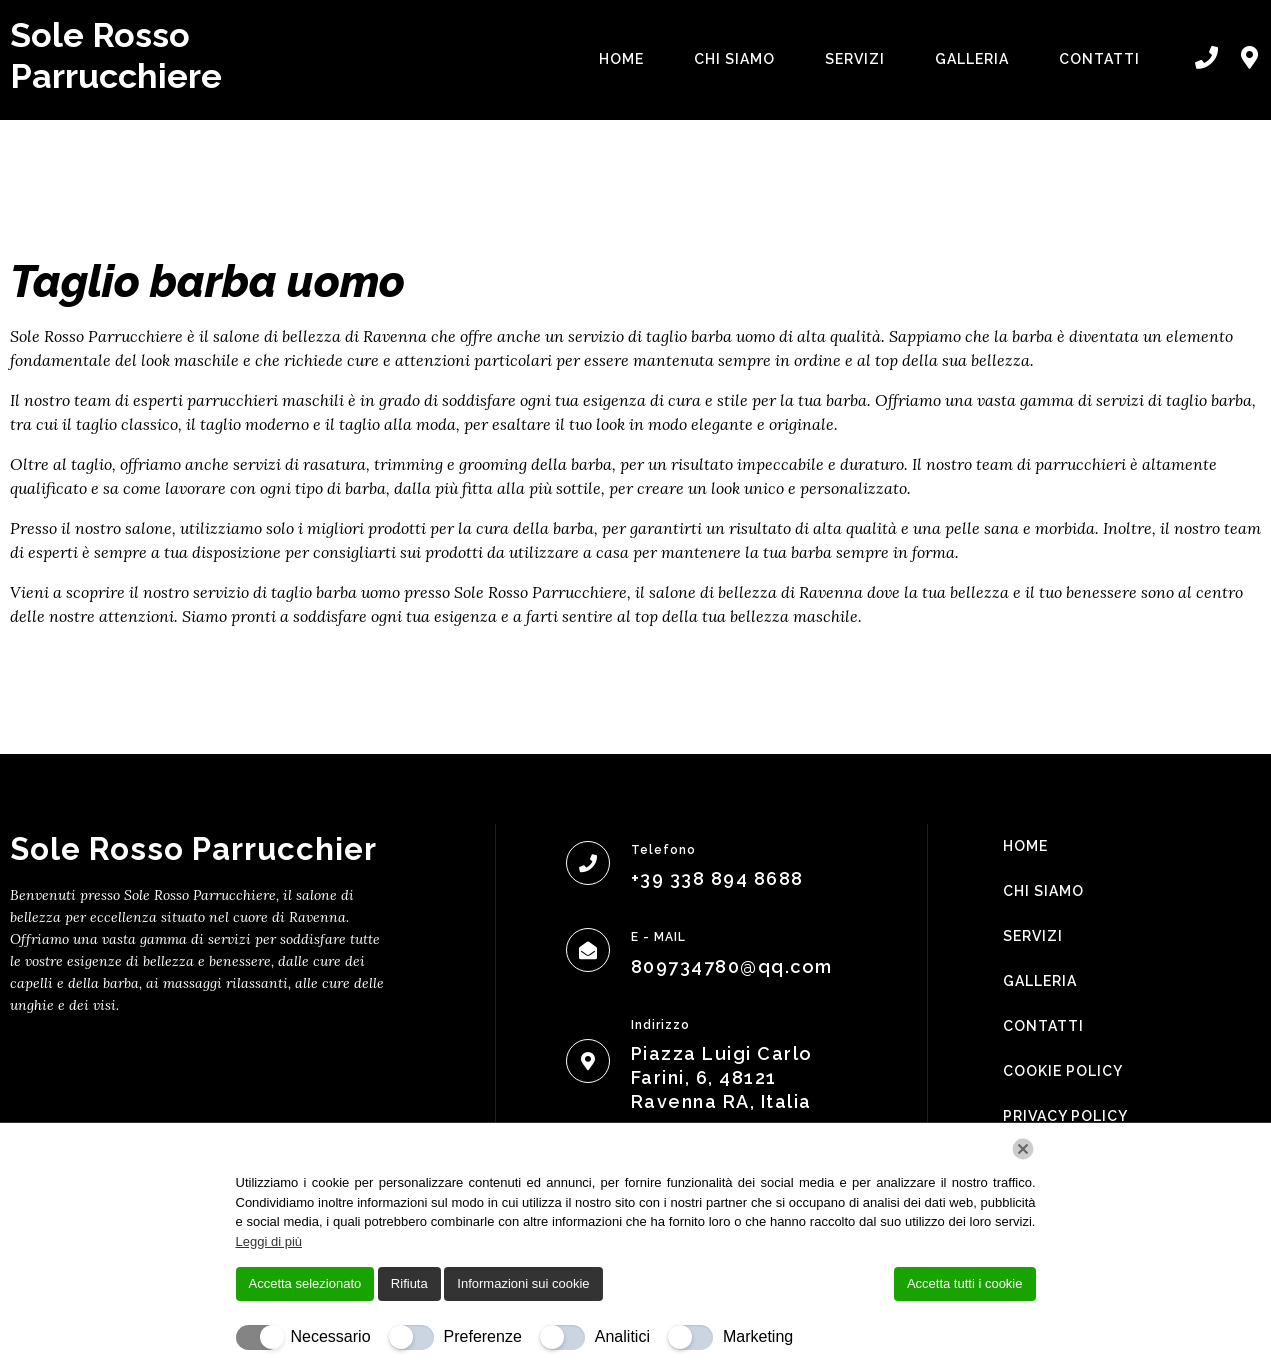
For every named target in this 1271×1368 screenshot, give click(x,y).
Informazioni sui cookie (523, 1283)
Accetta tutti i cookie (965, 1283)
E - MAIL (658, 937)
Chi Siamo (734, 59)
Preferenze (483, 1336)
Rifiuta (409, 1283)
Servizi (855, 59)
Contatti (1099, 59)
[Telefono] (588, 863)
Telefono (663, 850)
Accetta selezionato (305, 1283)
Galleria (972, 59)
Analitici (622, 1336)
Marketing (758, 1336)
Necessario (331, 1336)
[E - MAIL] (588, 950)
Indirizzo (660, 1025)
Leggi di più (269, 1241)
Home (621, 59)
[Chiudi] (1023, 1149)
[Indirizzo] (588, 1061)
